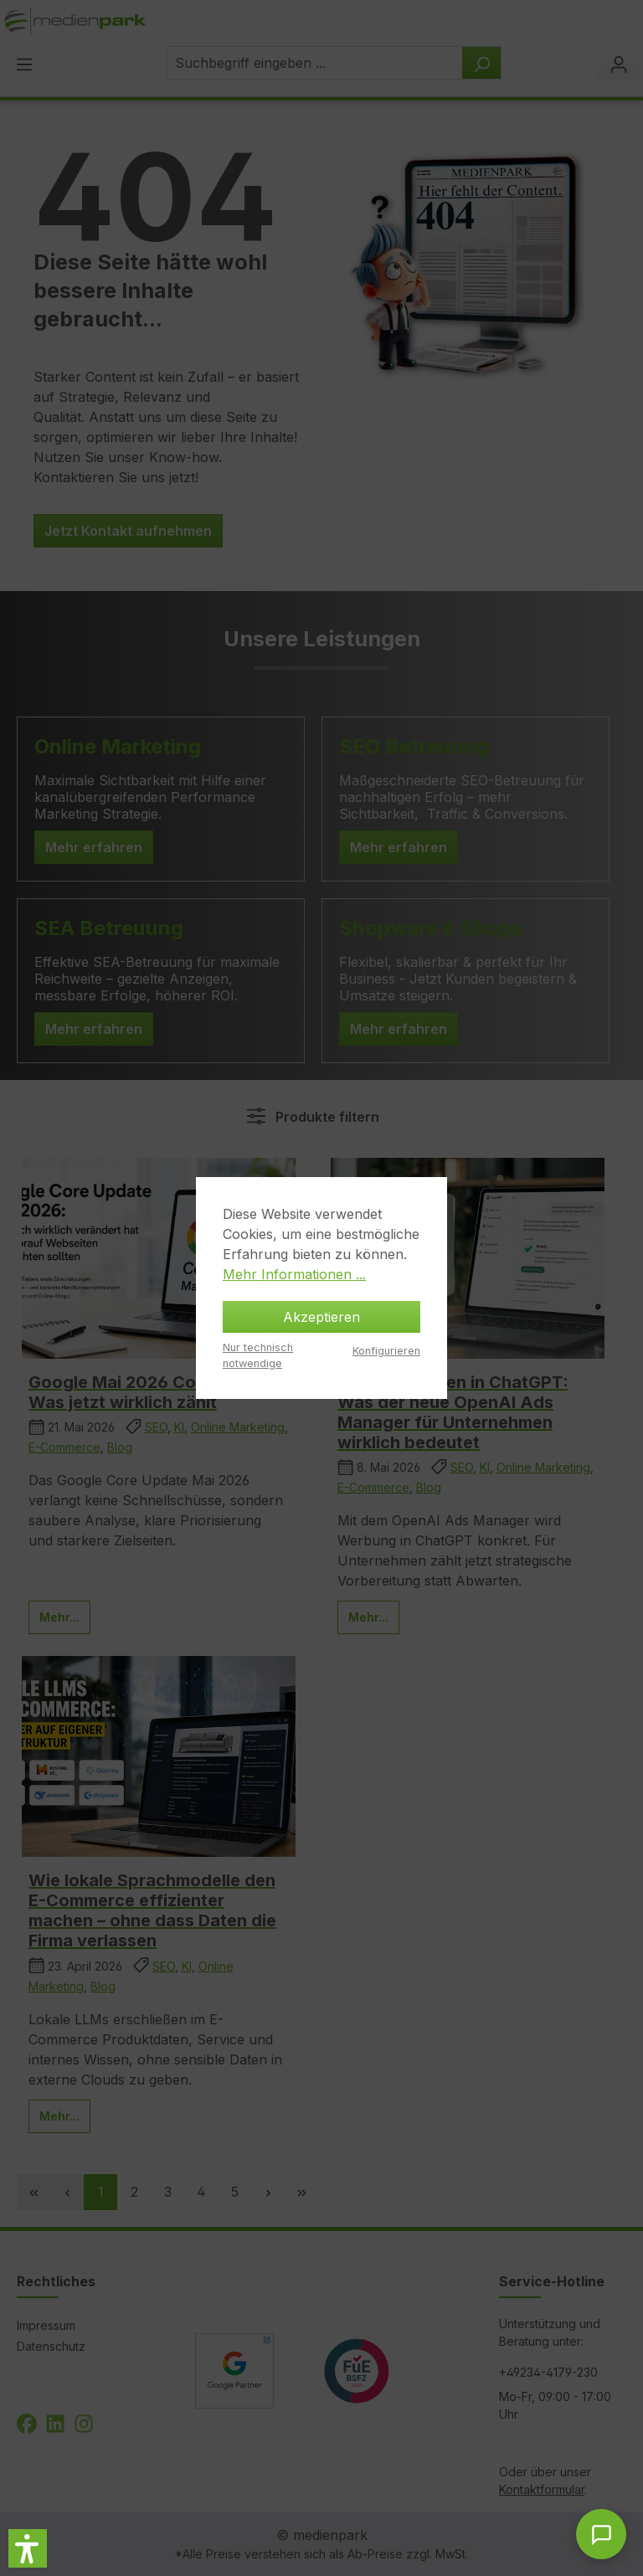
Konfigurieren (386, 1351)
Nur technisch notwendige (258, 1355)
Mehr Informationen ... (294, 1274)
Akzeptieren (321, 1317)
